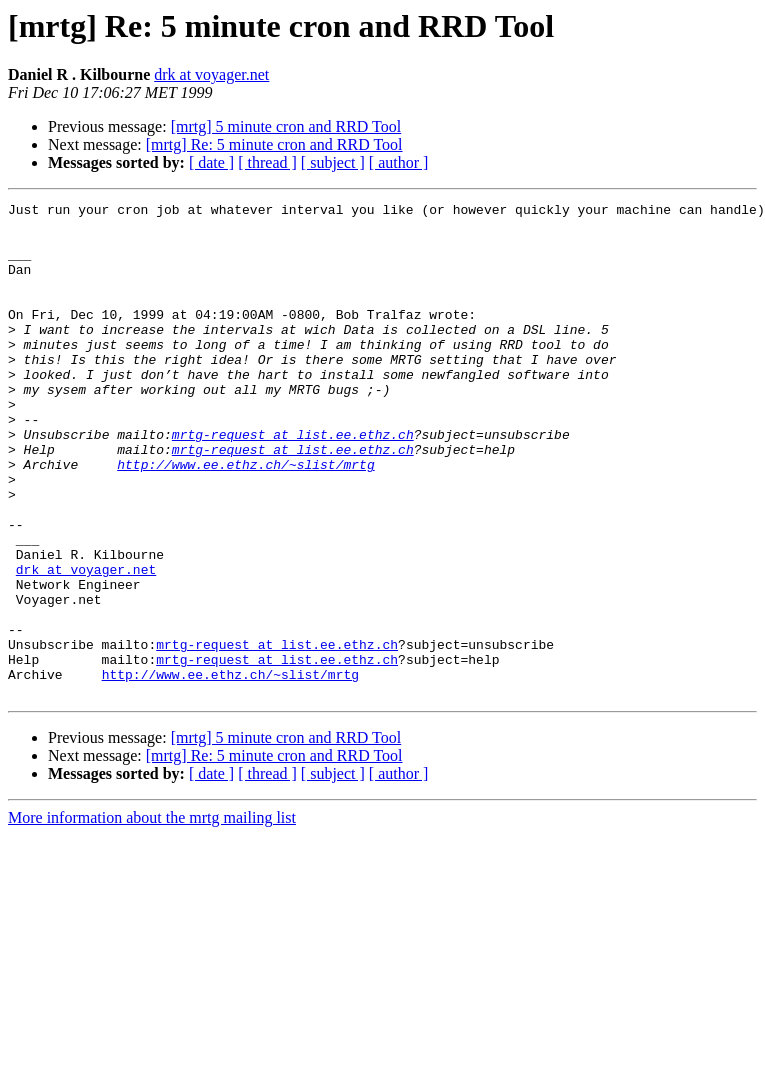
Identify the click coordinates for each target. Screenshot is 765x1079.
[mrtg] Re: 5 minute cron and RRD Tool (274, 144)
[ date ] (211, 162)
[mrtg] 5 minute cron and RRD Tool (286, 126)
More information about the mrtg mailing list (152, 916)
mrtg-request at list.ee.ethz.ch (293, 482)
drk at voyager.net (211, 74)
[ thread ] (267, 162)
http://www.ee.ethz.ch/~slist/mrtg (245, 518)
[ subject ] (333, 162)
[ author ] (399, 162)
